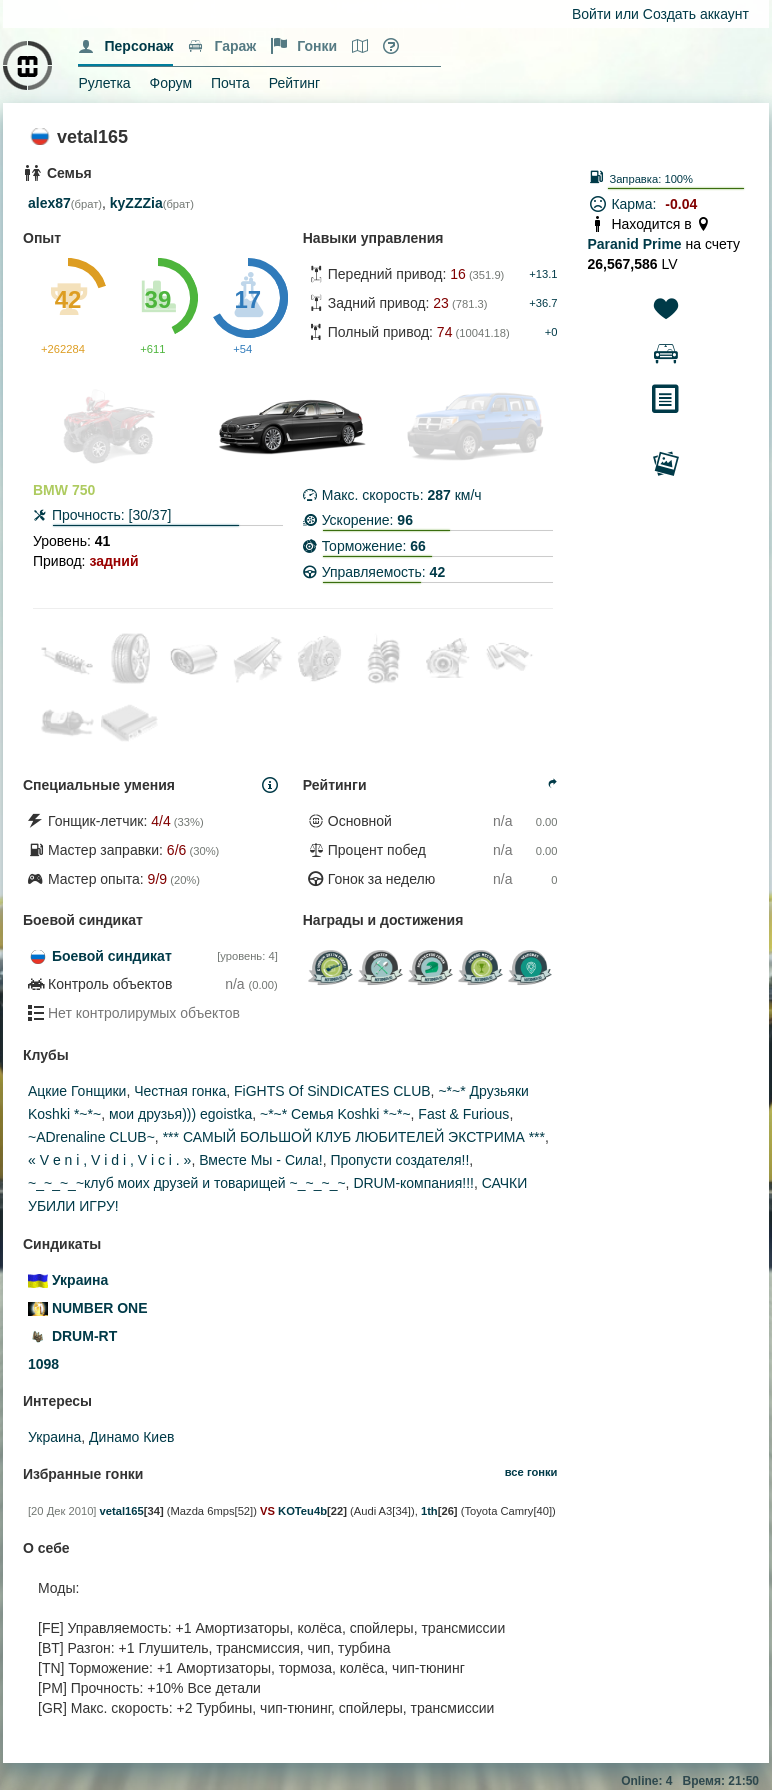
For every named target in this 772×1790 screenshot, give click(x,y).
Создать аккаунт (696, 14)
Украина (54, 1437)
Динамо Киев (131, 1437)
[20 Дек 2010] (62, 1511)
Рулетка (104, 83)
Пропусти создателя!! (399, 1160)
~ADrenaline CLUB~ (91, 1137)
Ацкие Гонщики (77, 1091)
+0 (551, 332)
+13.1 (543, 274)
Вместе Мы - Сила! (260, 1160)
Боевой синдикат (112, 956)
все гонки (531, 1472)
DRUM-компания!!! (413, 1183)
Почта (230, 83)
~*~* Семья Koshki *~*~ (335, 1114)
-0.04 (681, 204)
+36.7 (543, 303)
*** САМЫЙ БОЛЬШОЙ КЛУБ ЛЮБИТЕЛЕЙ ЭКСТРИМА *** (354, 1137)
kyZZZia (136, 203)
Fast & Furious (463, 1114)
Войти (591, 14)
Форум (171, 83)
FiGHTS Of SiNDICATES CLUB (332, 1091)
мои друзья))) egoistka (180, 1114)
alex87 (49, 203)
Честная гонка (180, 1091)
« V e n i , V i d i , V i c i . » (109, 1160)
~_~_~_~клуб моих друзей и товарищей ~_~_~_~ (187, 1183)
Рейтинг (294, 83)
